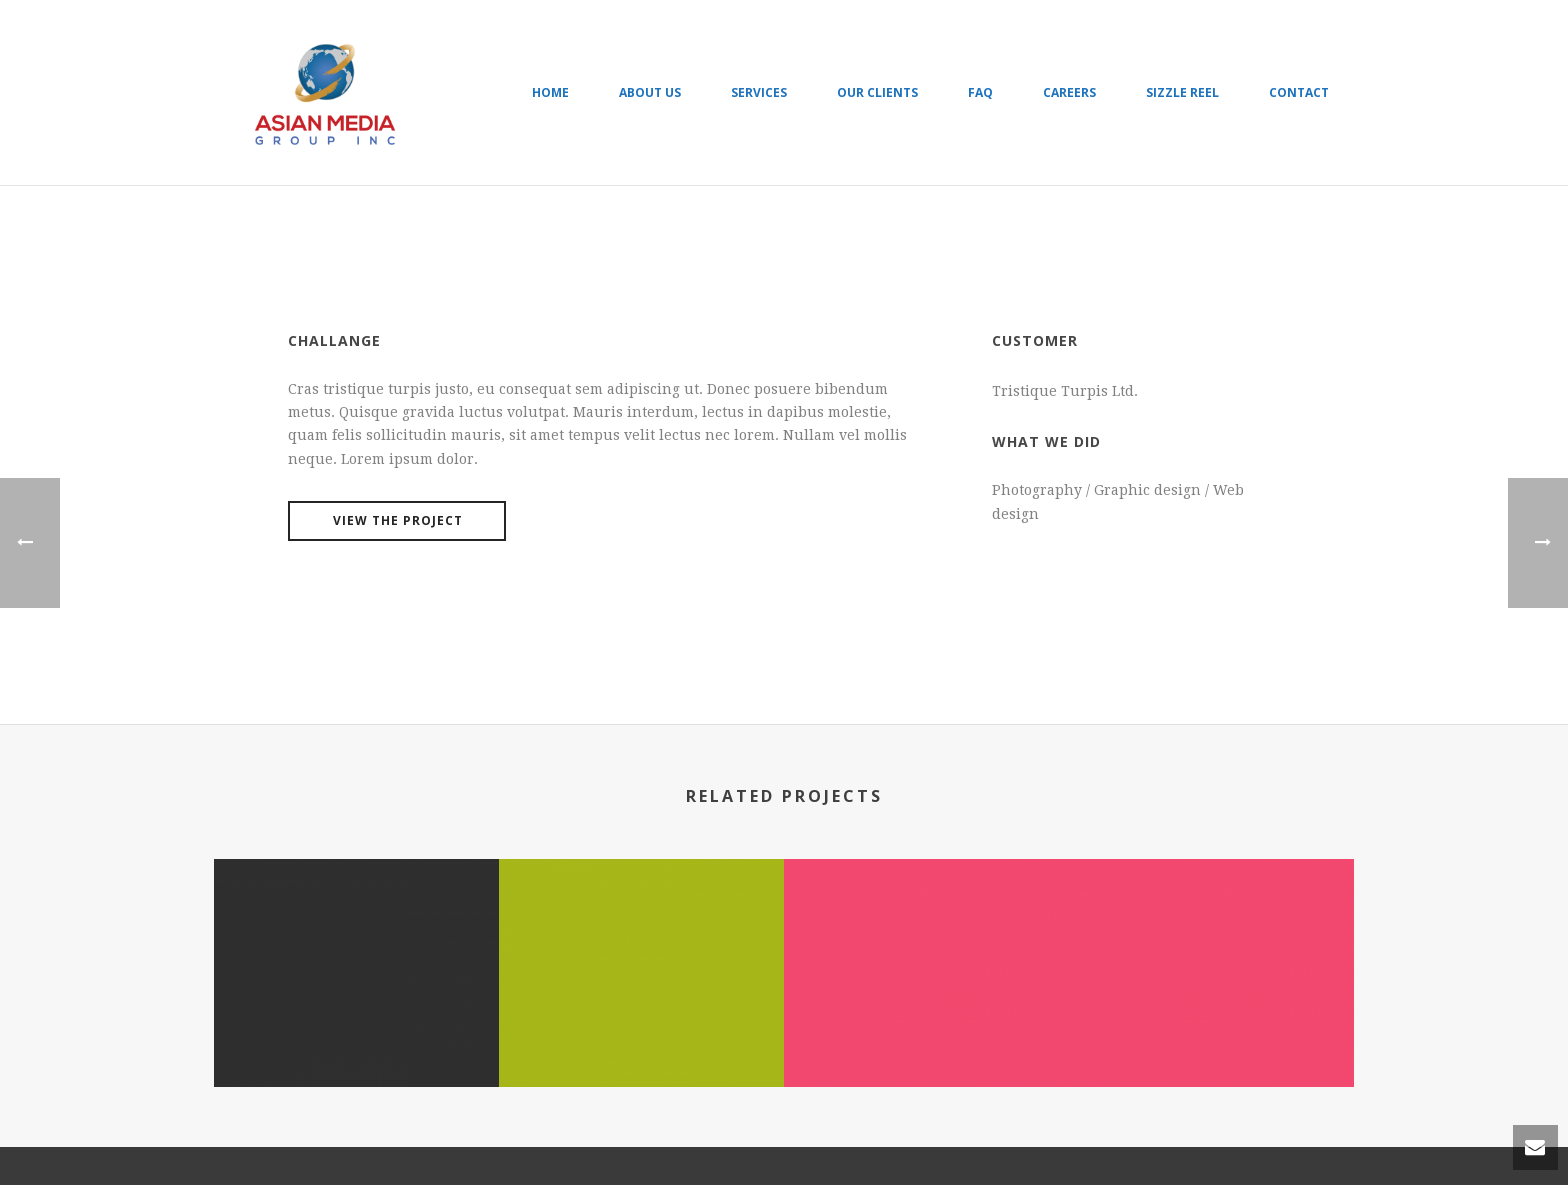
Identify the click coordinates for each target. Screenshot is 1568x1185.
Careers (1069, 92)
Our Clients (877, 92)
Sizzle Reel (1182, 92)
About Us (650, 92)
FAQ (980, 92)
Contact (1299, 92)
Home (550, 92)
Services (759, 92)
